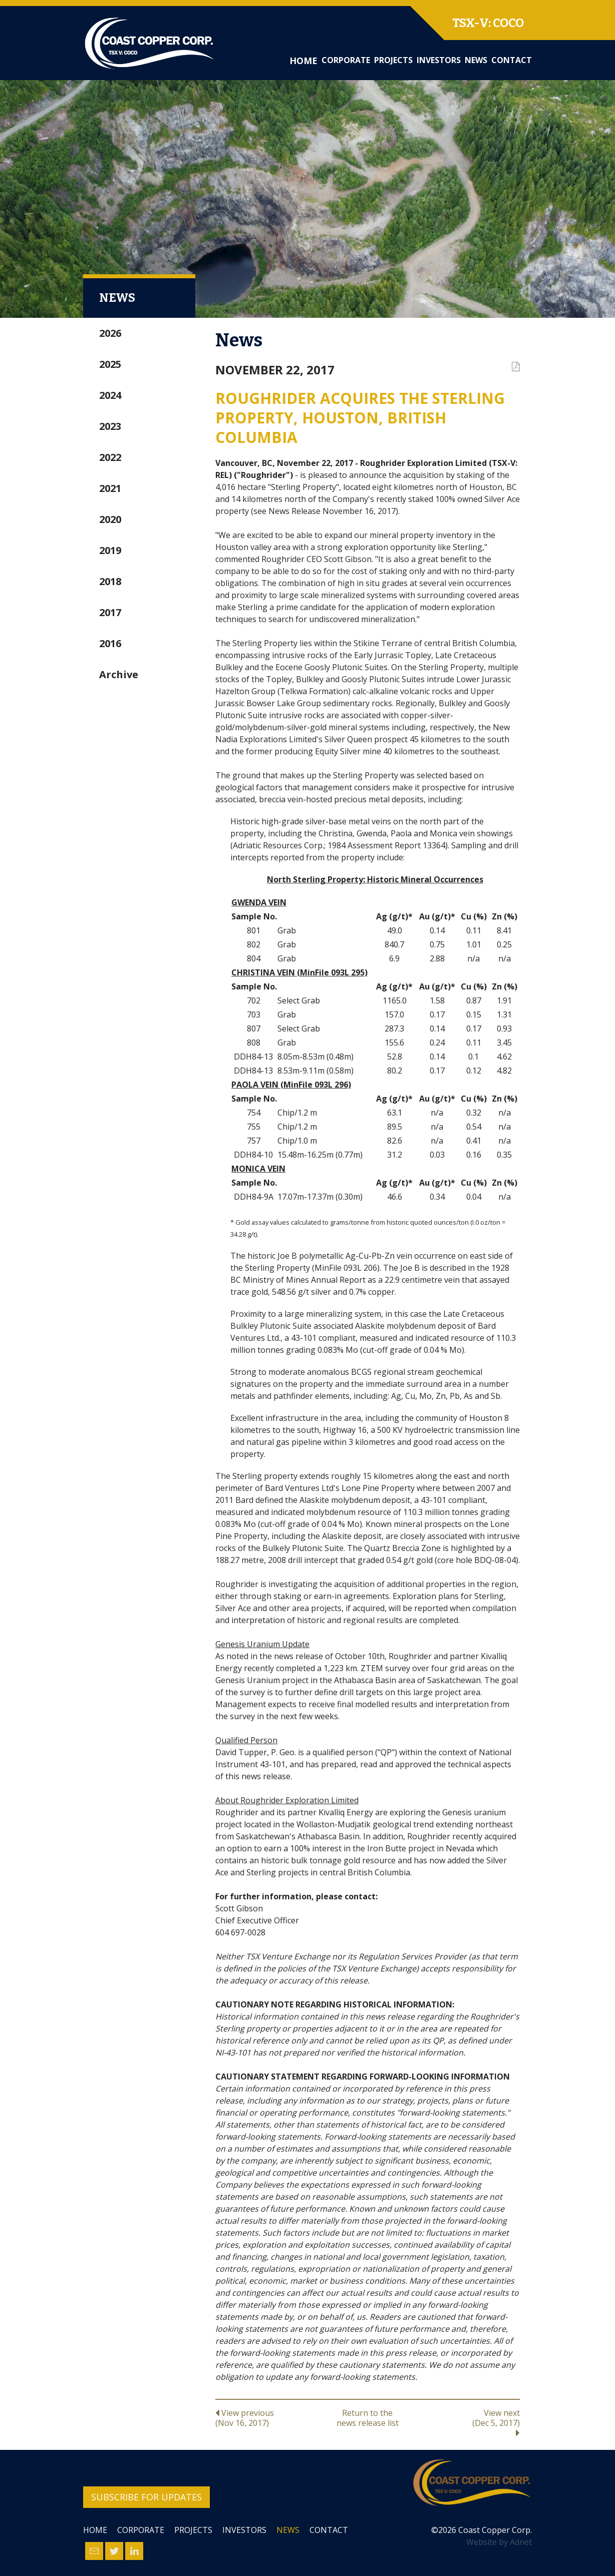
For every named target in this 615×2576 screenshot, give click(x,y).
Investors (439, 60)
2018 (110, 581)
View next (469, 2422)
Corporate (346, 60)
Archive (118, 674)
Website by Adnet (499, 2541)
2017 (110, 612)
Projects (393, 60)
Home (303, 61)
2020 (110, 519)
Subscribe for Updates (146, 2497)
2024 (110, 395)
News (476, 60)
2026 (110, 333)
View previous (266, 2417)
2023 (110, 426)
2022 (110, 457)
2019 (110, 550)
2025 (110, 364)
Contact (511, 60)
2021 (110, 488)
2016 (110, 643)
